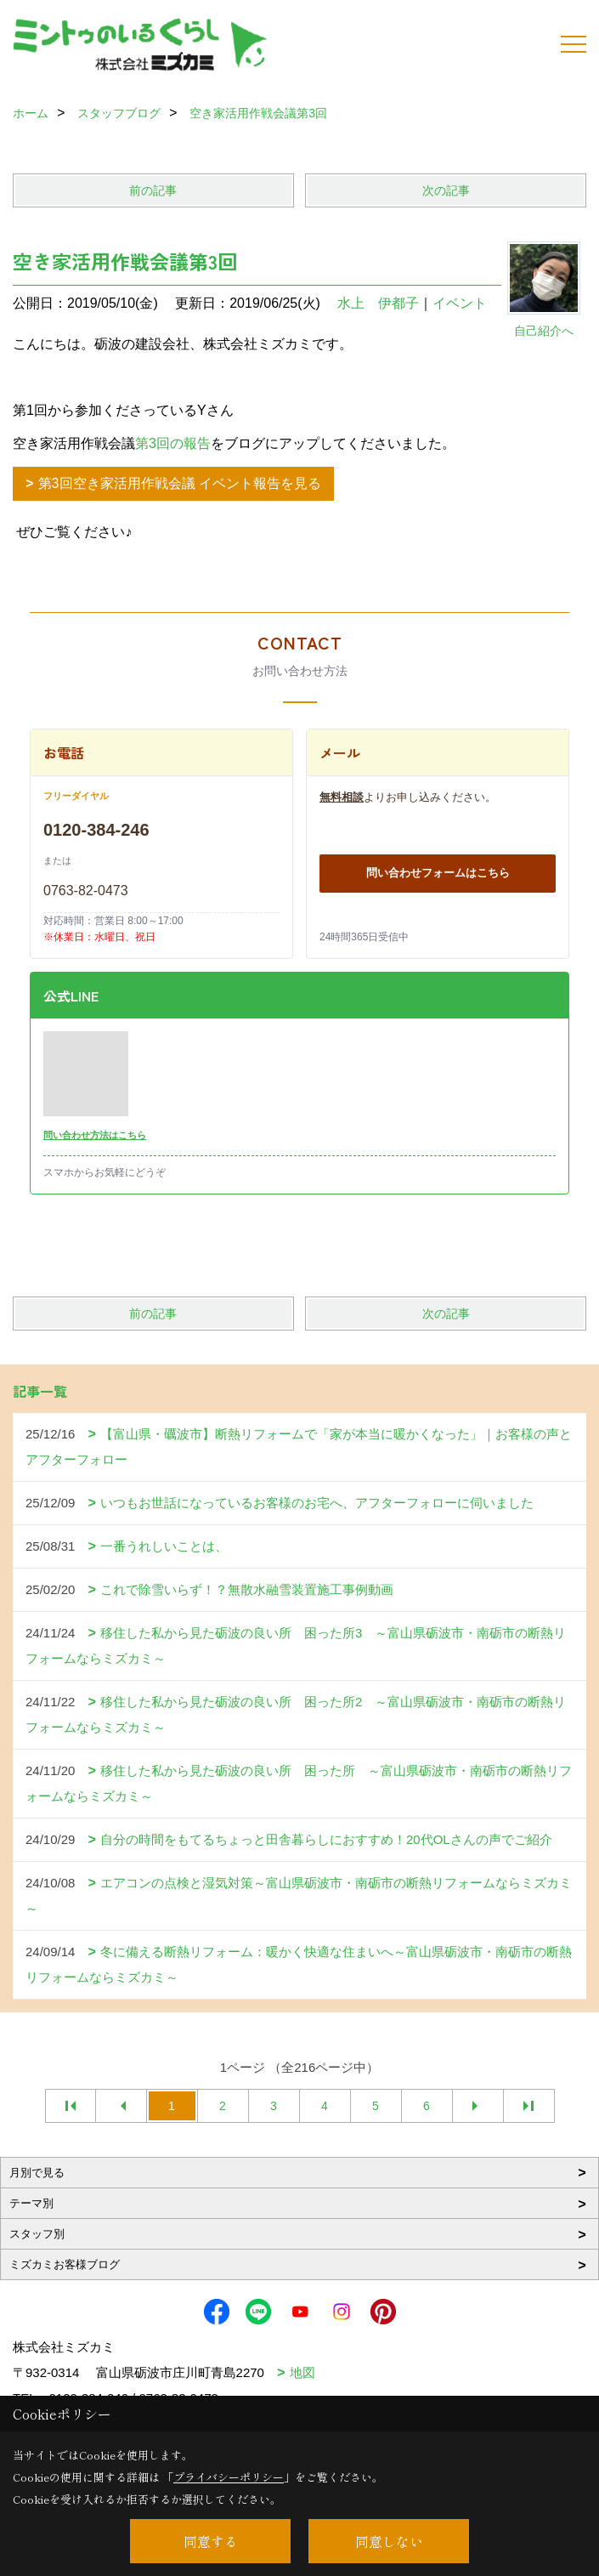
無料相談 (341, 797)
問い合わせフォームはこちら (438, 872)
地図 (302, 2372)
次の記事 (446, 190)
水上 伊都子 (378, 303)
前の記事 (153, 190)
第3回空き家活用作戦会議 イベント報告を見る (179, 483)
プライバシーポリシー (228, 2477)
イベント (459, 303)
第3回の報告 (173, 443)
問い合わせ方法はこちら (94, 1135)
